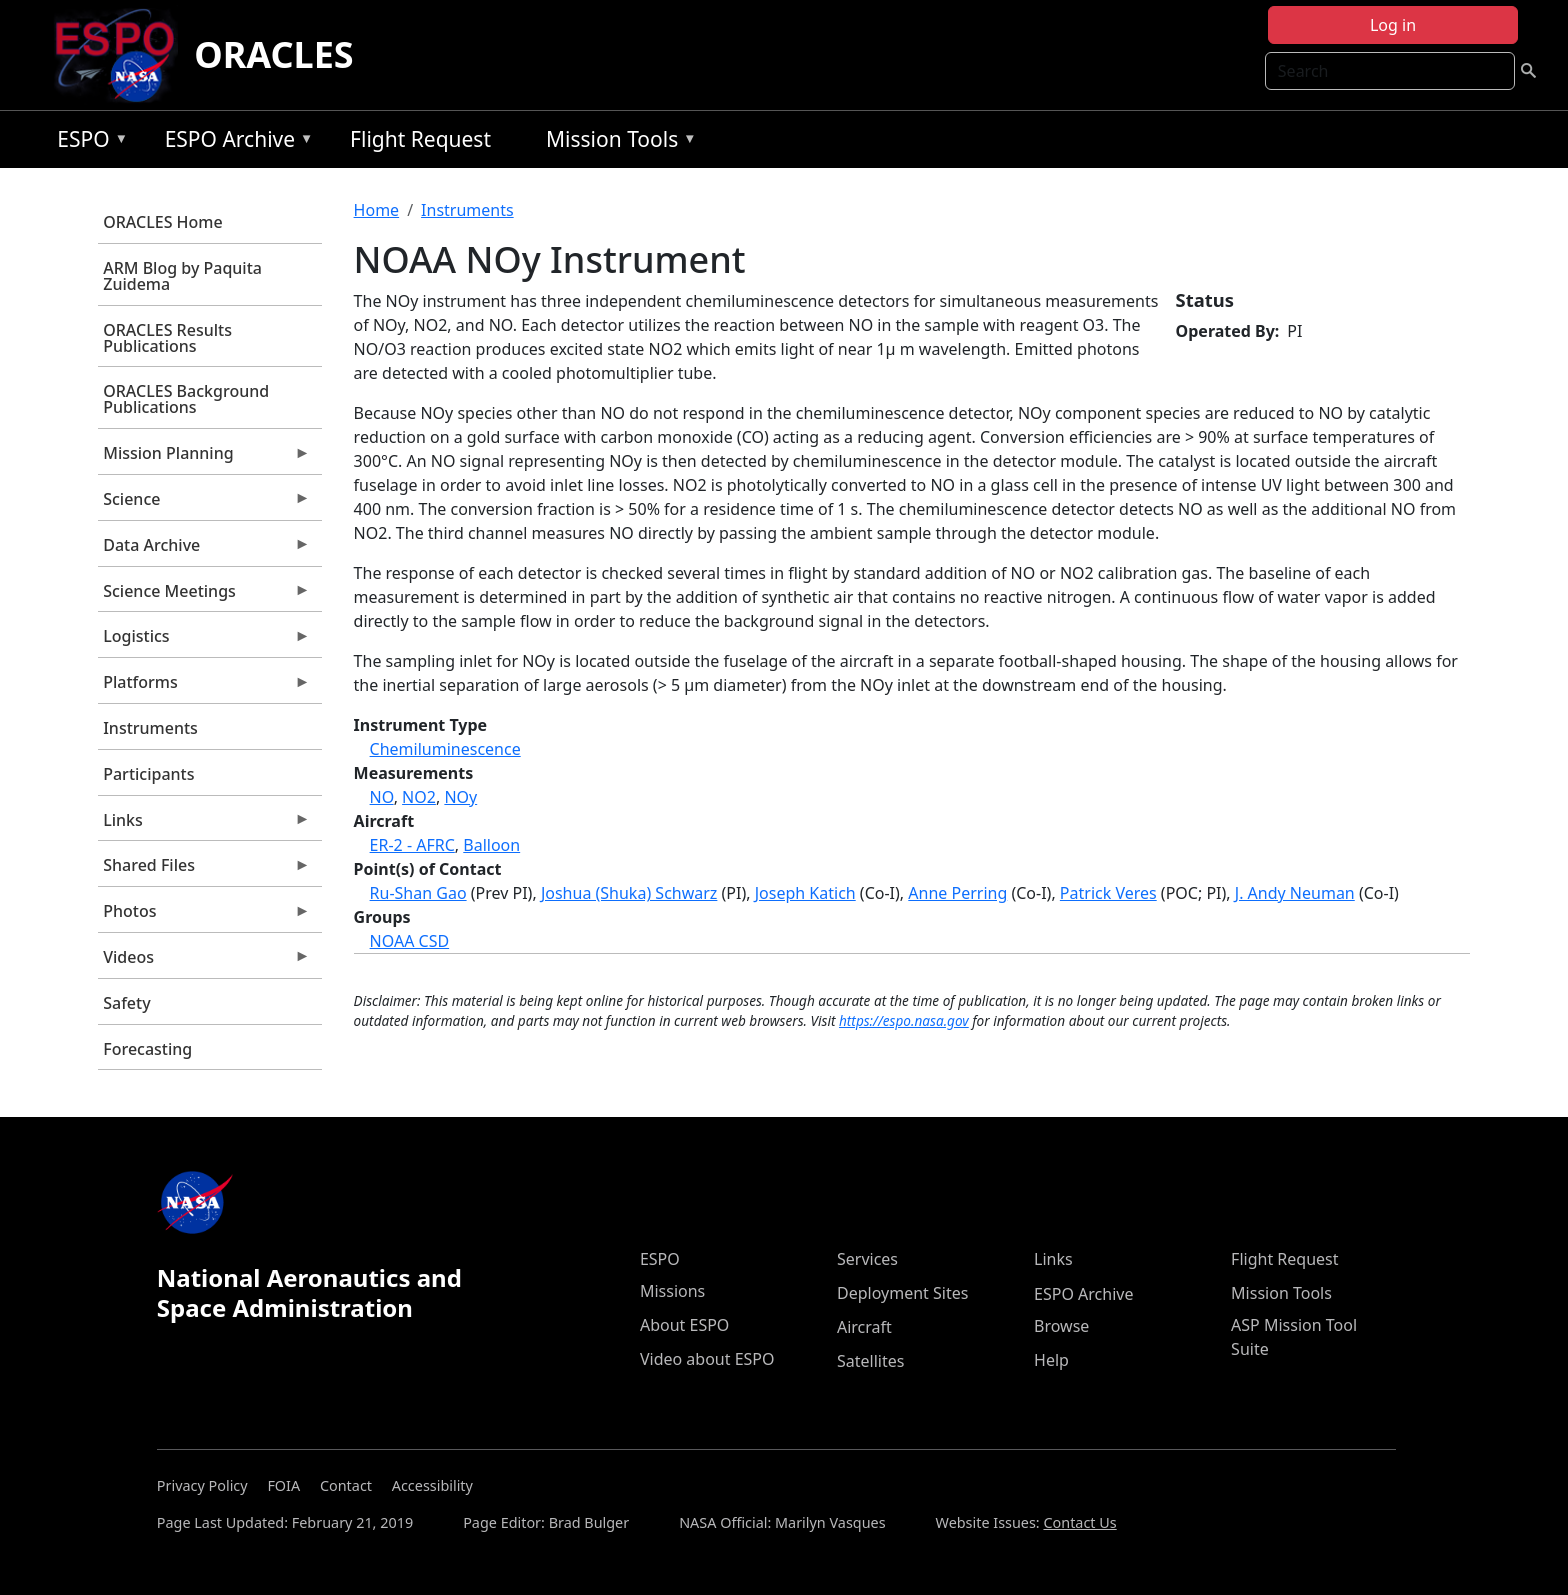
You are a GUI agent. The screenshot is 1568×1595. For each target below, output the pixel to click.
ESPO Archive (234, 142)
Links (204, 825)
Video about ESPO (707, 1359)
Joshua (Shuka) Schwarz (629, 893)
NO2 (419, 797)
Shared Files (204, 870)
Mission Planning (204, 458)
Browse (1061, 1326)
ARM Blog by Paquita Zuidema (182, 276)
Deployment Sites (902, 1293)
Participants (148, 774)
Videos (204, 962)
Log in (1393, 25)
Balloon (491, 845)
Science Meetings (204, 596)
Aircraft (864, 1327)
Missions (672, 1291)
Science (204, 504)
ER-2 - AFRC (412, 845)
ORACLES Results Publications (167, 338)
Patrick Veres (1108, 893)
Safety (126, 1003)
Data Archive (204, 550)
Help (1051, 1360)
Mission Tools (616, 142)
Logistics (204, 641)
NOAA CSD (410, 941)
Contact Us (1079, 1522)
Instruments (150, 728)
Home (377, 210)
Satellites (870, 1361)
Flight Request (420, 139)
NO (382, 797)
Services (867, 1259)
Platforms (204, 687)
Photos (204, 916)
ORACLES (274, 54)
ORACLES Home (162, 222)
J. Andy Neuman (1295, 893)
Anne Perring (957, 893)
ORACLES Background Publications (186, 399)
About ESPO (684, 1325)
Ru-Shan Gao (418, 893)
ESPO (87, 142)
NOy (460, 797)
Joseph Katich (805, 893)
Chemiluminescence (445, 749)
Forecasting (147, 1049)
